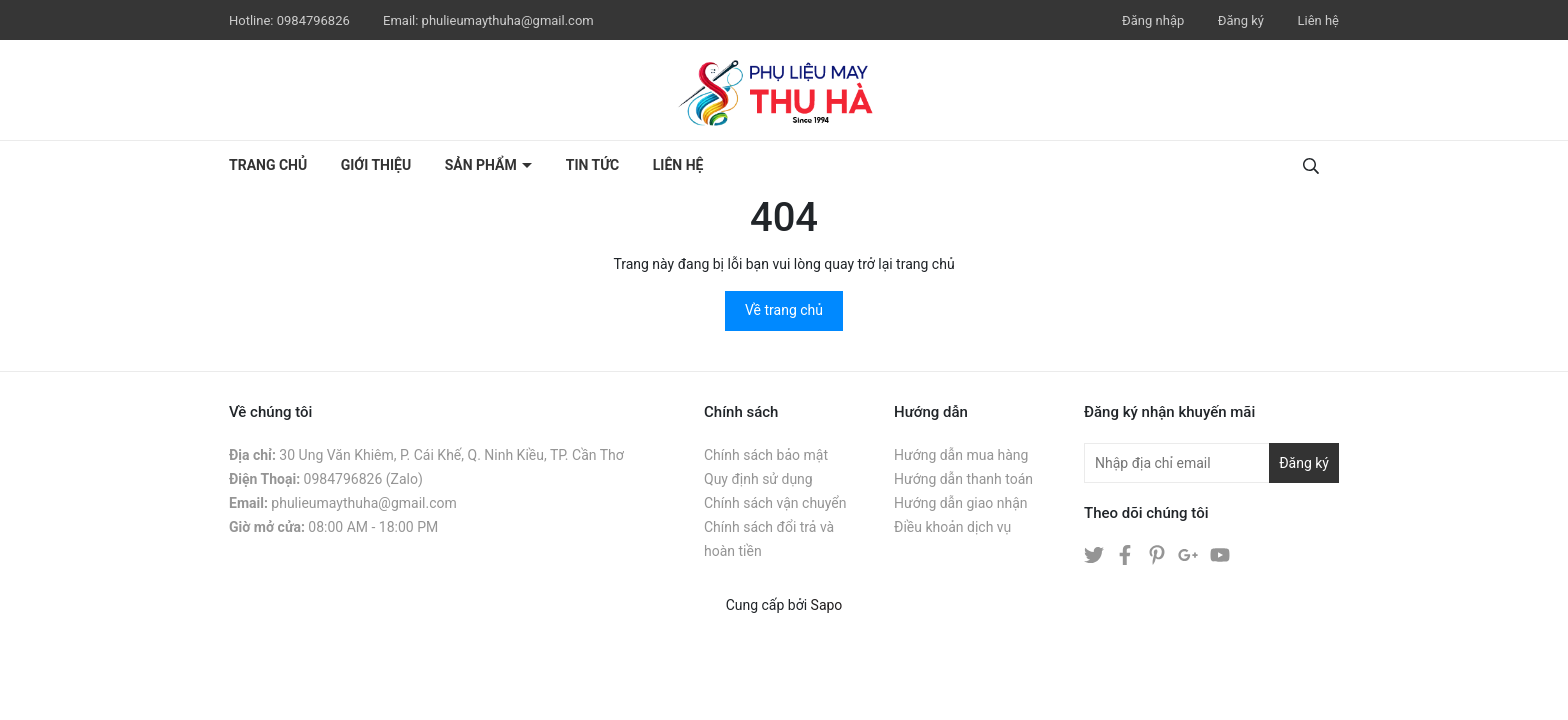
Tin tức (593, 165)
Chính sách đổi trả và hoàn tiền (769, 539)
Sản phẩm (483, 165)
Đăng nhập (1153, 20)
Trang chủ (268, 165)
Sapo (827, 605)
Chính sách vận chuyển (775, 503)
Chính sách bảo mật (766, 455)
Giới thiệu (376, 165)
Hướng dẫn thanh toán (963, 479)
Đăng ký (1241, 20)
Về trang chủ (784, 310)
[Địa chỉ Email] (1211, 463)
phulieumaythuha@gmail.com (508, 20)
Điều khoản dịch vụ (952, 527)
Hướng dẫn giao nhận (961, 503)
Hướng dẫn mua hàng (961, 455)
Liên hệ (1318, 20)
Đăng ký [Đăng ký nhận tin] (1304, 463)
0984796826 (315, 20)
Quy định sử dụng (758, 479)
